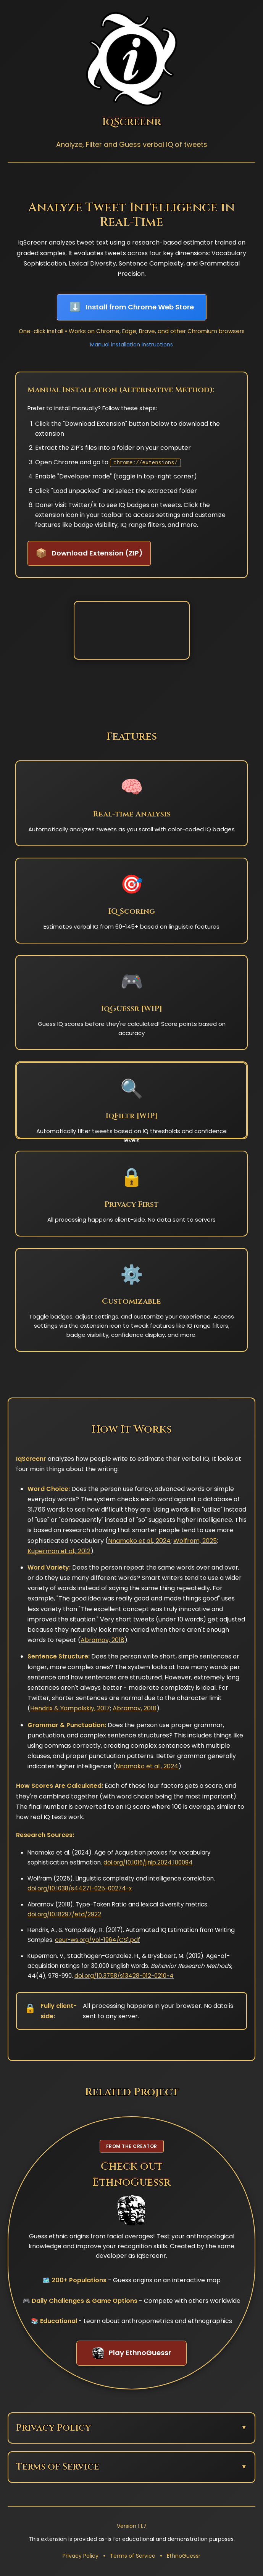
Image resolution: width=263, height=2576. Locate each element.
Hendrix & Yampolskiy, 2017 (70, 1708)
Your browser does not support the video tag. (132, 630)
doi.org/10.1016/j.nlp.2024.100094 (148, 1862)
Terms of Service (132, 2556)
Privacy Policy (80, 2556)
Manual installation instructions (131, 344)
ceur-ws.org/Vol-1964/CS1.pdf (97, 1940)
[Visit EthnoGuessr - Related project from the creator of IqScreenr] (131, 2252)
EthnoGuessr (183, 2556)
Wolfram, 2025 (195, 1540)
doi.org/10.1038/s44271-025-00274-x (79, 1888)
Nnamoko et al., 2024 (139, 1540)
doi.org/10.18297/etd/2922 (64, 1914)
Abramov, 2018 (102, 1640)
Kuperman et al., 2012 (58, 1551)
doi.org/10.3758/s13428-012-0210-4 (124, 1976)
